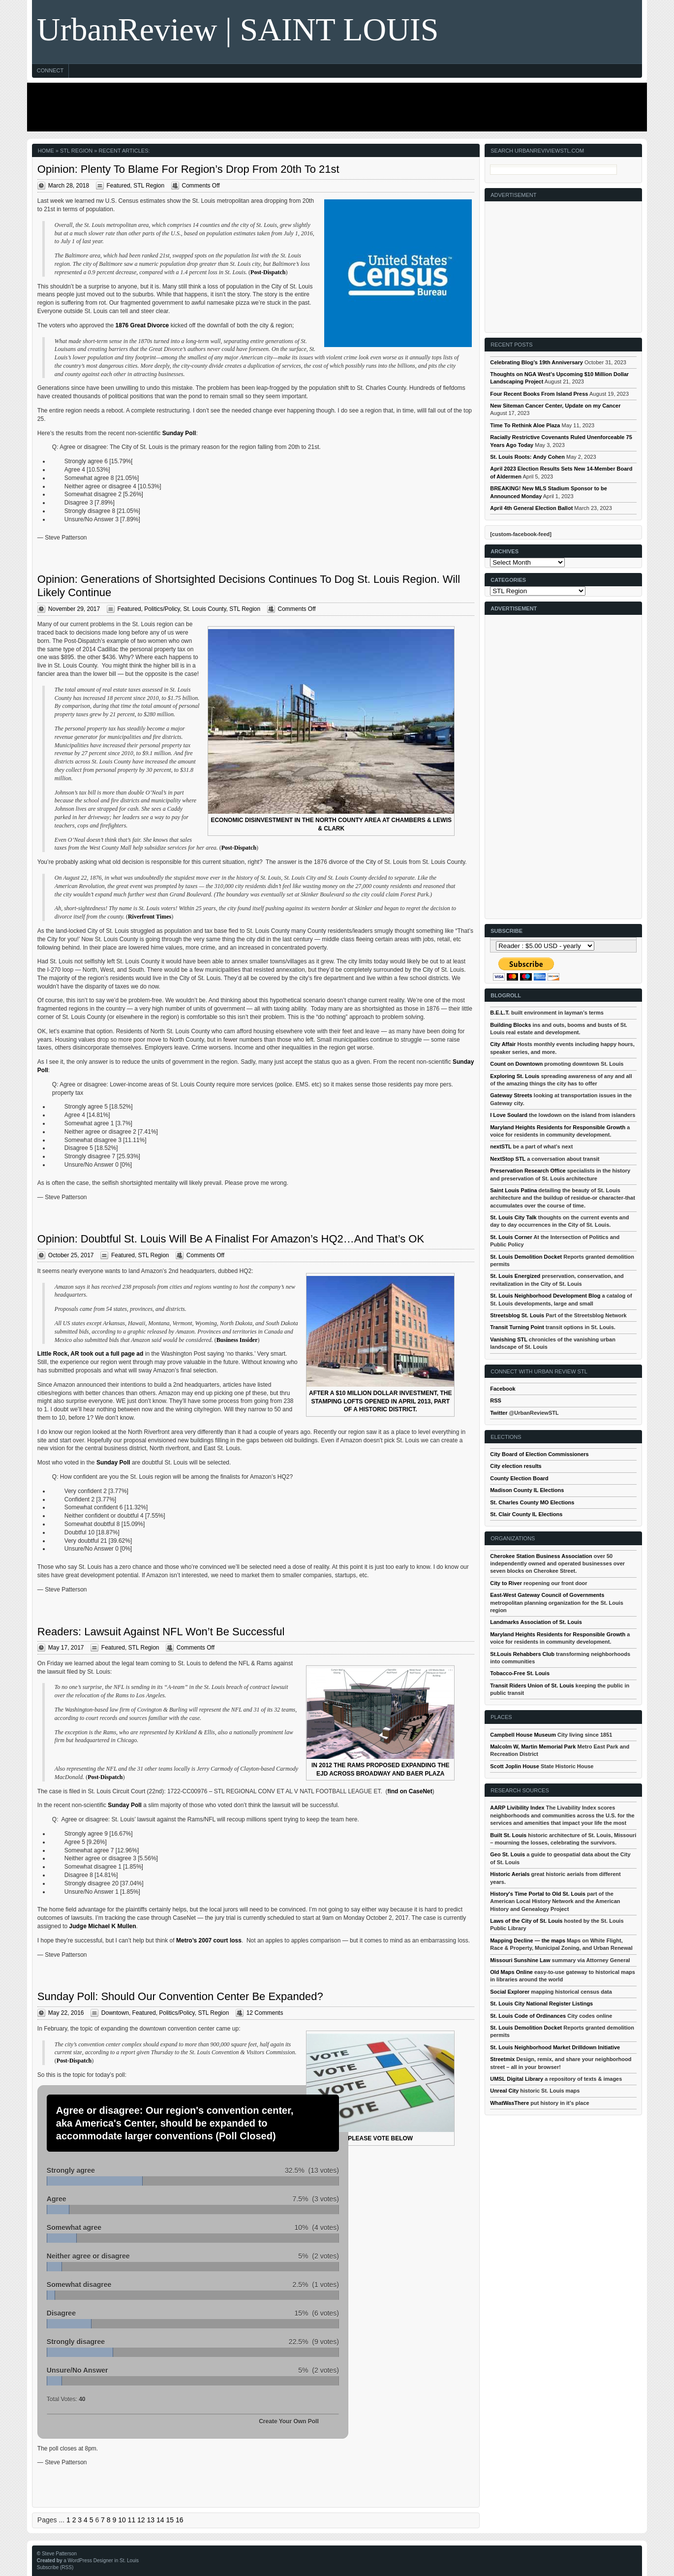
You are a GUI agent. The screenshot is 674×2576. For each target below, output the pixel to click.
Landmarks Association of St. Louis (536, 1622)
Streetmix (502, 2059)
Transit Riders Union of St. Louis (532, 1685)
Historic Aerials (509, 1874)
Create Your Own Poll (289, 2421)
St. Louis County (204, 608)
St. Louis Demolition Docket (526, 1257)
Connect (50, 70)
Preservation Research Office (527, 1171)
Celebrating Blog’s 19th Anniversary (536, 362)
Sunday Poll (179, 433)
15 (170, 2520)
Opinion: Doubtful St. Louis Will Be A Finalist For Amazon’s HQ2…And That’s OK (230, 1239)
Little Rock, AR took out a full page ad (90, 1353)
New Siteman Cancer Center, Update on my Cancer (555, 406)
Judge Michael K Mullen (102, 1926)
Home (46, 151)
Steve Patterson (59, 2553)
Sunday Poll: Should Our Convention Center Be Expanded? (180, 1996)
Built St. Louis (508, 1835)
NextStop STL (507, 1159)
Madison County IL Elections (527, 1490)
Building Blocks (510, 1025)
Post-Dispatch (267, 272)
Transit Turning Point (517, 1327)
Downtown (115, 2012)
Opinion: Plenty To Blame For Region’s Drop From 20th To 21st (188, 169)
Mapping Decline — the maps (527, 1940)
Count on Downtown (516, 1064)
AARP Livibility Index (517, 1808)
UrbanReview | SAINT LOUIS (238, 29)
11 (132, 2520)
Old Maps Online (511, 1972)
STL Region (148, 185)
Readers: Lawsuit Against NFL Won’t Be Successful (161, 1631)
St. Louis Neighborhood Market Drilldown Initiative (555, 2047)
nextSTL (500, 1146)
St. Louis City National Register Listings (541, 2003)
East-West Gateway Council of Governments (547, 1595)
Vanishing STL (508, 1339)
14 (160, 2520)
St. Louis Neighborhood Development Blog (545, 1296)
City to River (506, 1583)
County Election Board (519, 1478)
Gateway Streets (511, 1095)
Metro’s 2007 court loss (209, 1940)
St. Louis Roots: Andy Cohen (527, 457)
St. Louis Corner (511, 1237)
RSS (495, 1400)
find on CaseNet (409, 1791)
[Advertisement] (334, 107)
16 (180, 2520)
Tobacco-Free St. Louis (520, 1673)
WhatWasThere (509, 2103)
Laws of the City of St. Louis (526, 1921)
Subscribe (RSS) (55, 2567)
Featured (118, 185)
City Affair (503, 1044)
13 (151, 2520)
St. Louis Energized (515, 1276)
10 (122, 2520)
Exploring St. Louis (514, 1076)
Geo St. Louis (507, 1854)
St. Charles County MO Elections (532, 1502)
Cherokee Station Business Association (541, 1556)
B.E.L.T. (500, 1013)
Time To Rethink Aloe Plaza (525, 425)
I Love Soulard (508, 1115)
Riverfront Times (149, 916)
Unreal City (504, 2091)
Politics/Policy (162, 608)
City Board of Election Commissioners (539, 1454)
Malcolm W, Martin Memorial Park (533, 1746)
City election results (516, 1466)
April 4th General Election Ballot (531, 508)
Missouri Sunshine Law (520, 1960)
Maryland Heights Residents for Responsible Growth (557, 1127)
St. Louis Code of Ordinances (528, 2016)
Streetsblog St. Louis (517, 1315)
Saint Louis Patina (513, 1190)
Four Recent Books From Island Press (539, 394)
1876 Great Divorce (142, 325)
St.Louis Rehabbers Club (522, 1654)
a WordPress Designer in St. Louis (101, 2560)
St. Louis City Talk (513, 1217)
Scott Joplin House (514, 1766)
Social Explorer (509, 1992)
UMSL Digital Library (516, 2079)
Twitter (498, 1413)
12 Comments (264, 2012)
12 (141, 2520)
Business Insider (237, 1339)
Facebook (502, 1389)
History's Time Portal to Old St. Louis (537, 1894)
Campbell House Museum (523, 1735)
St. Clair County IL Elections (526, 1514)
